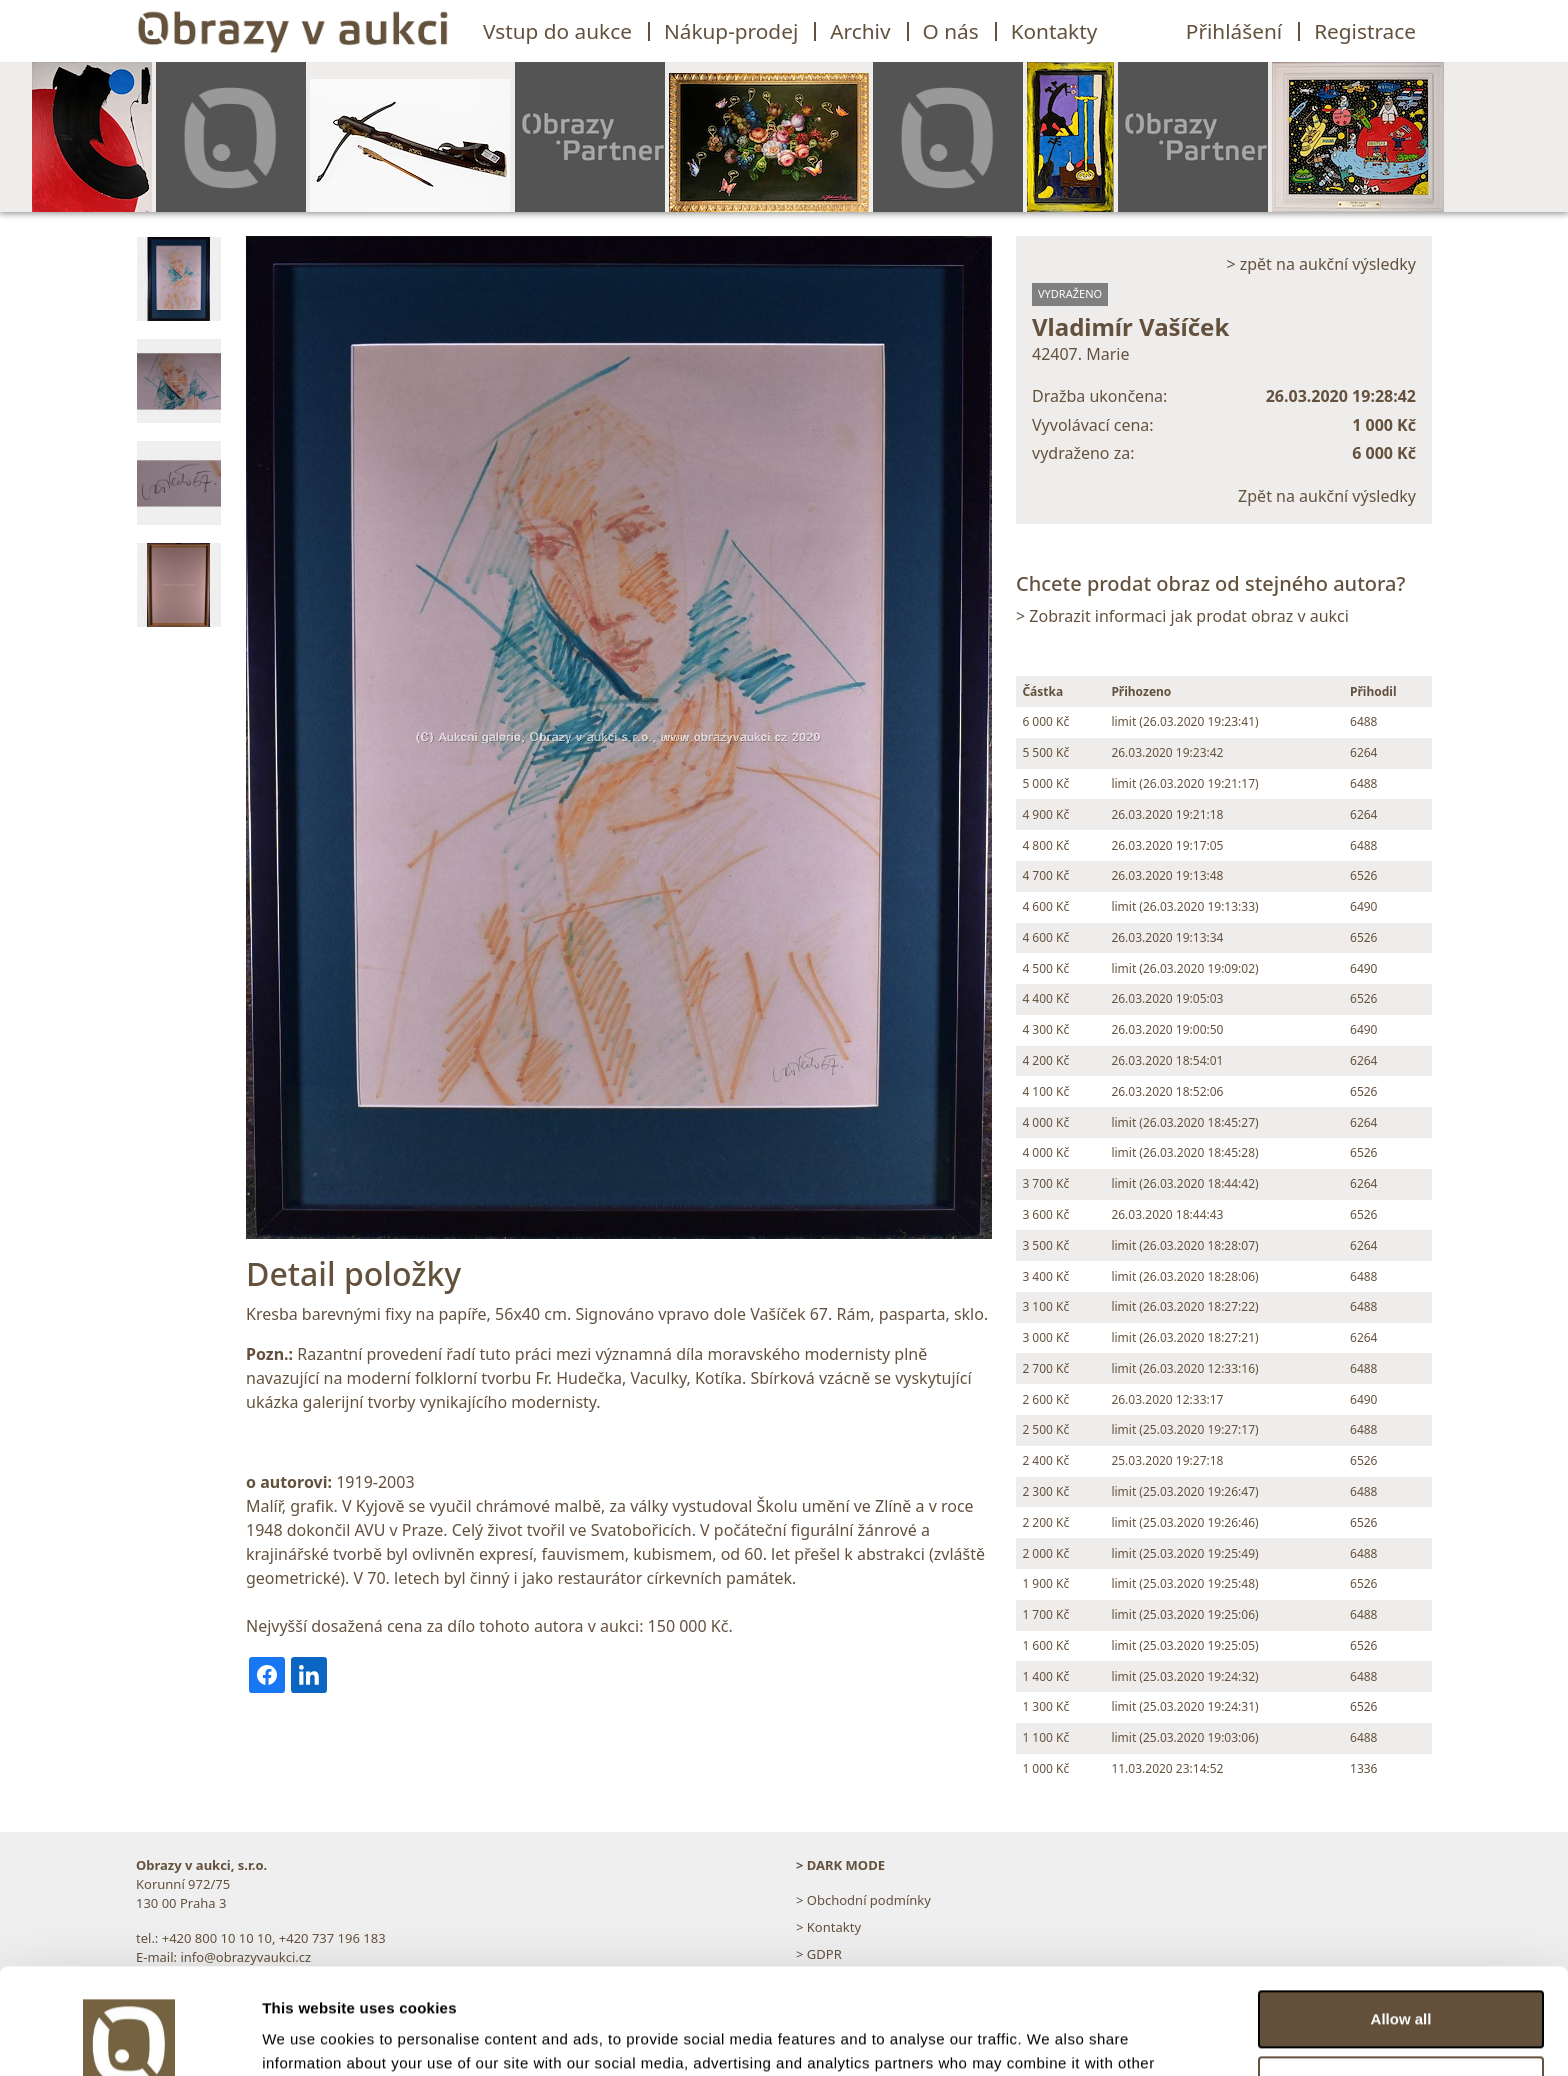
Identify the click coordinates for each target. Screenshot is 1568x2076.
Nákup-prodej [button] (731, 31)
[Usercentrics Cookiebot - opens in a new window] (129, 2037)
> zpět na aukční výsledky (1321, 264)
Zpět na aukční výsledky (1327, 496)
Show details (308, 2036)
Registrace (1365, 31)
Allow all (1401, 1913)
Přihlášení (1234, 31)
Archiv (860, 31)
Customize (1402, 1978)
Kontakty (1054, 31)
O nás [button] (951, 31)
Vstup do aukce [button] (557, 31)
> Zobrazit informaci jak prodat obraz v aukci (1182, 616)
